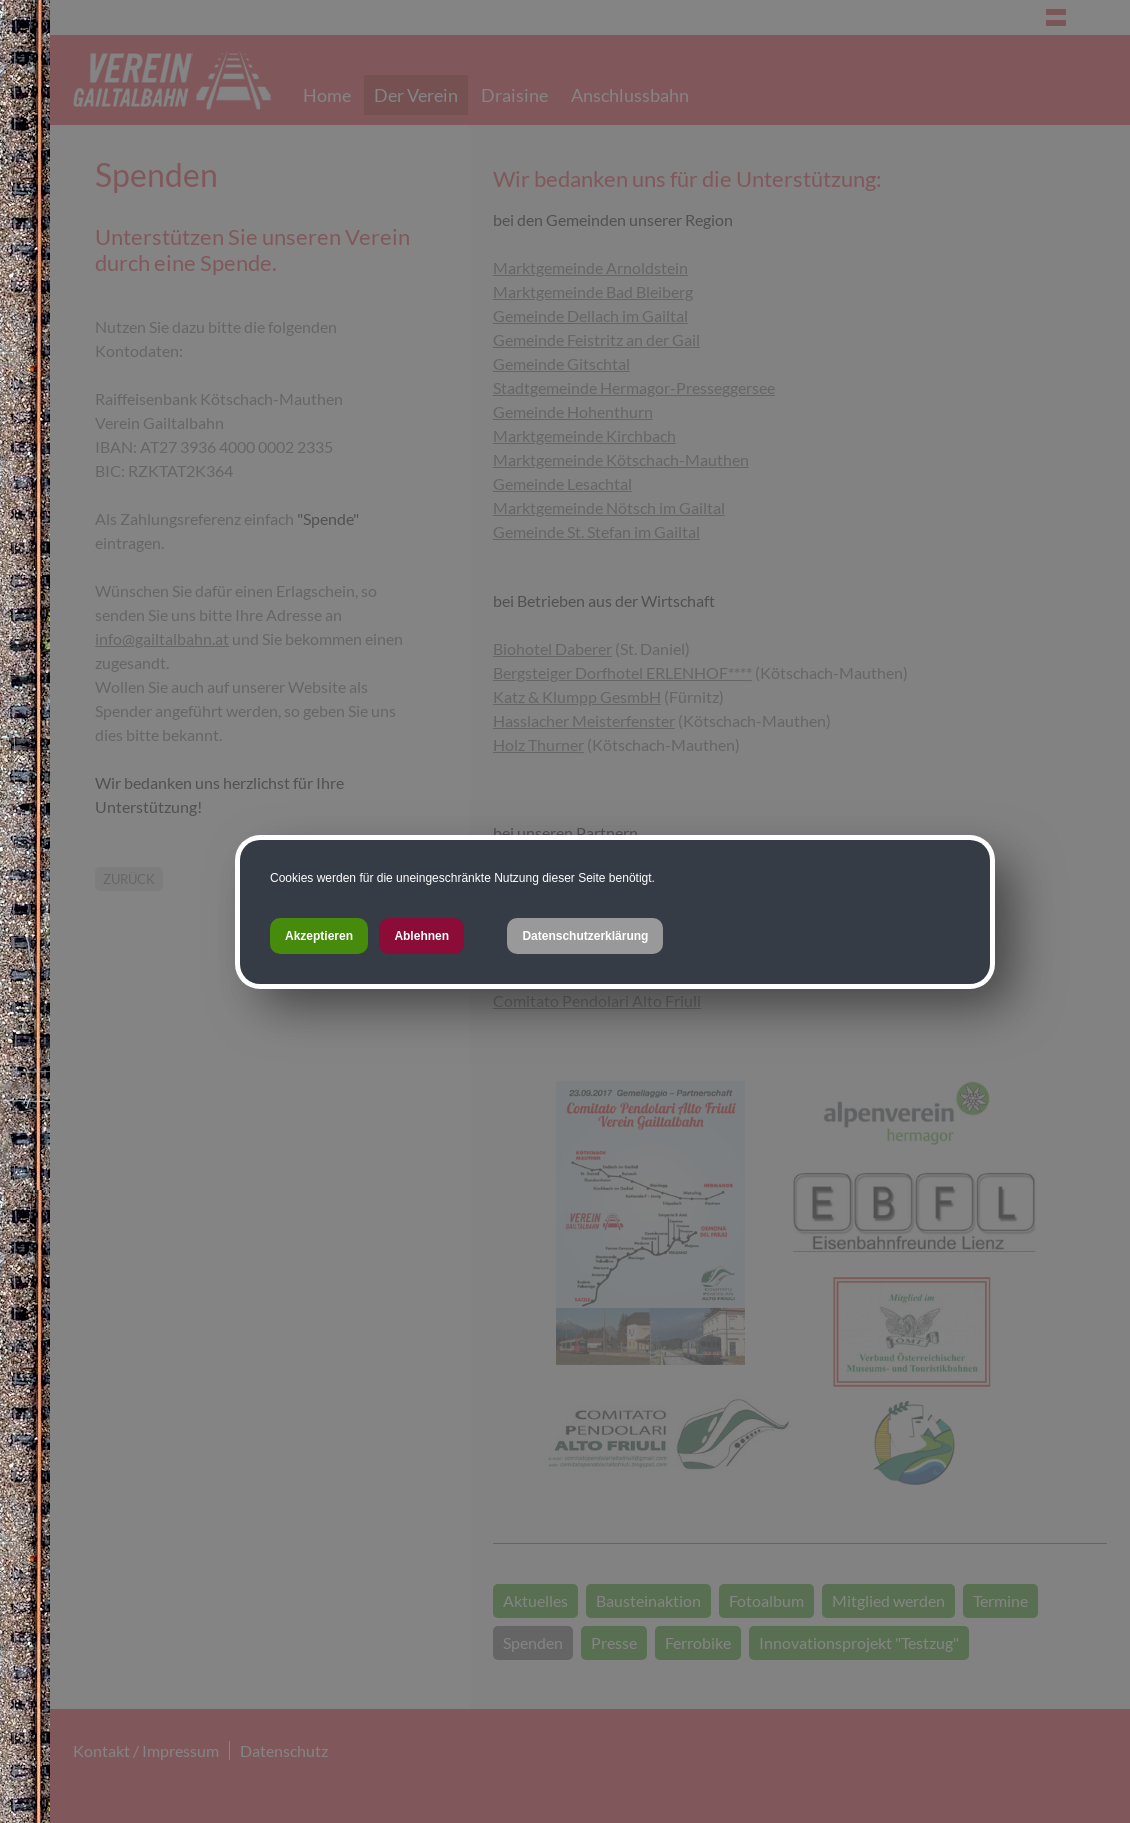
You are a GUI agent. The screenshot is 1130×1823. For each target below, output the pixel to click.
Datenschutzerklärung (585, 936)
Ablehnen (421, 936)
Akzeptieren (319, 936)
